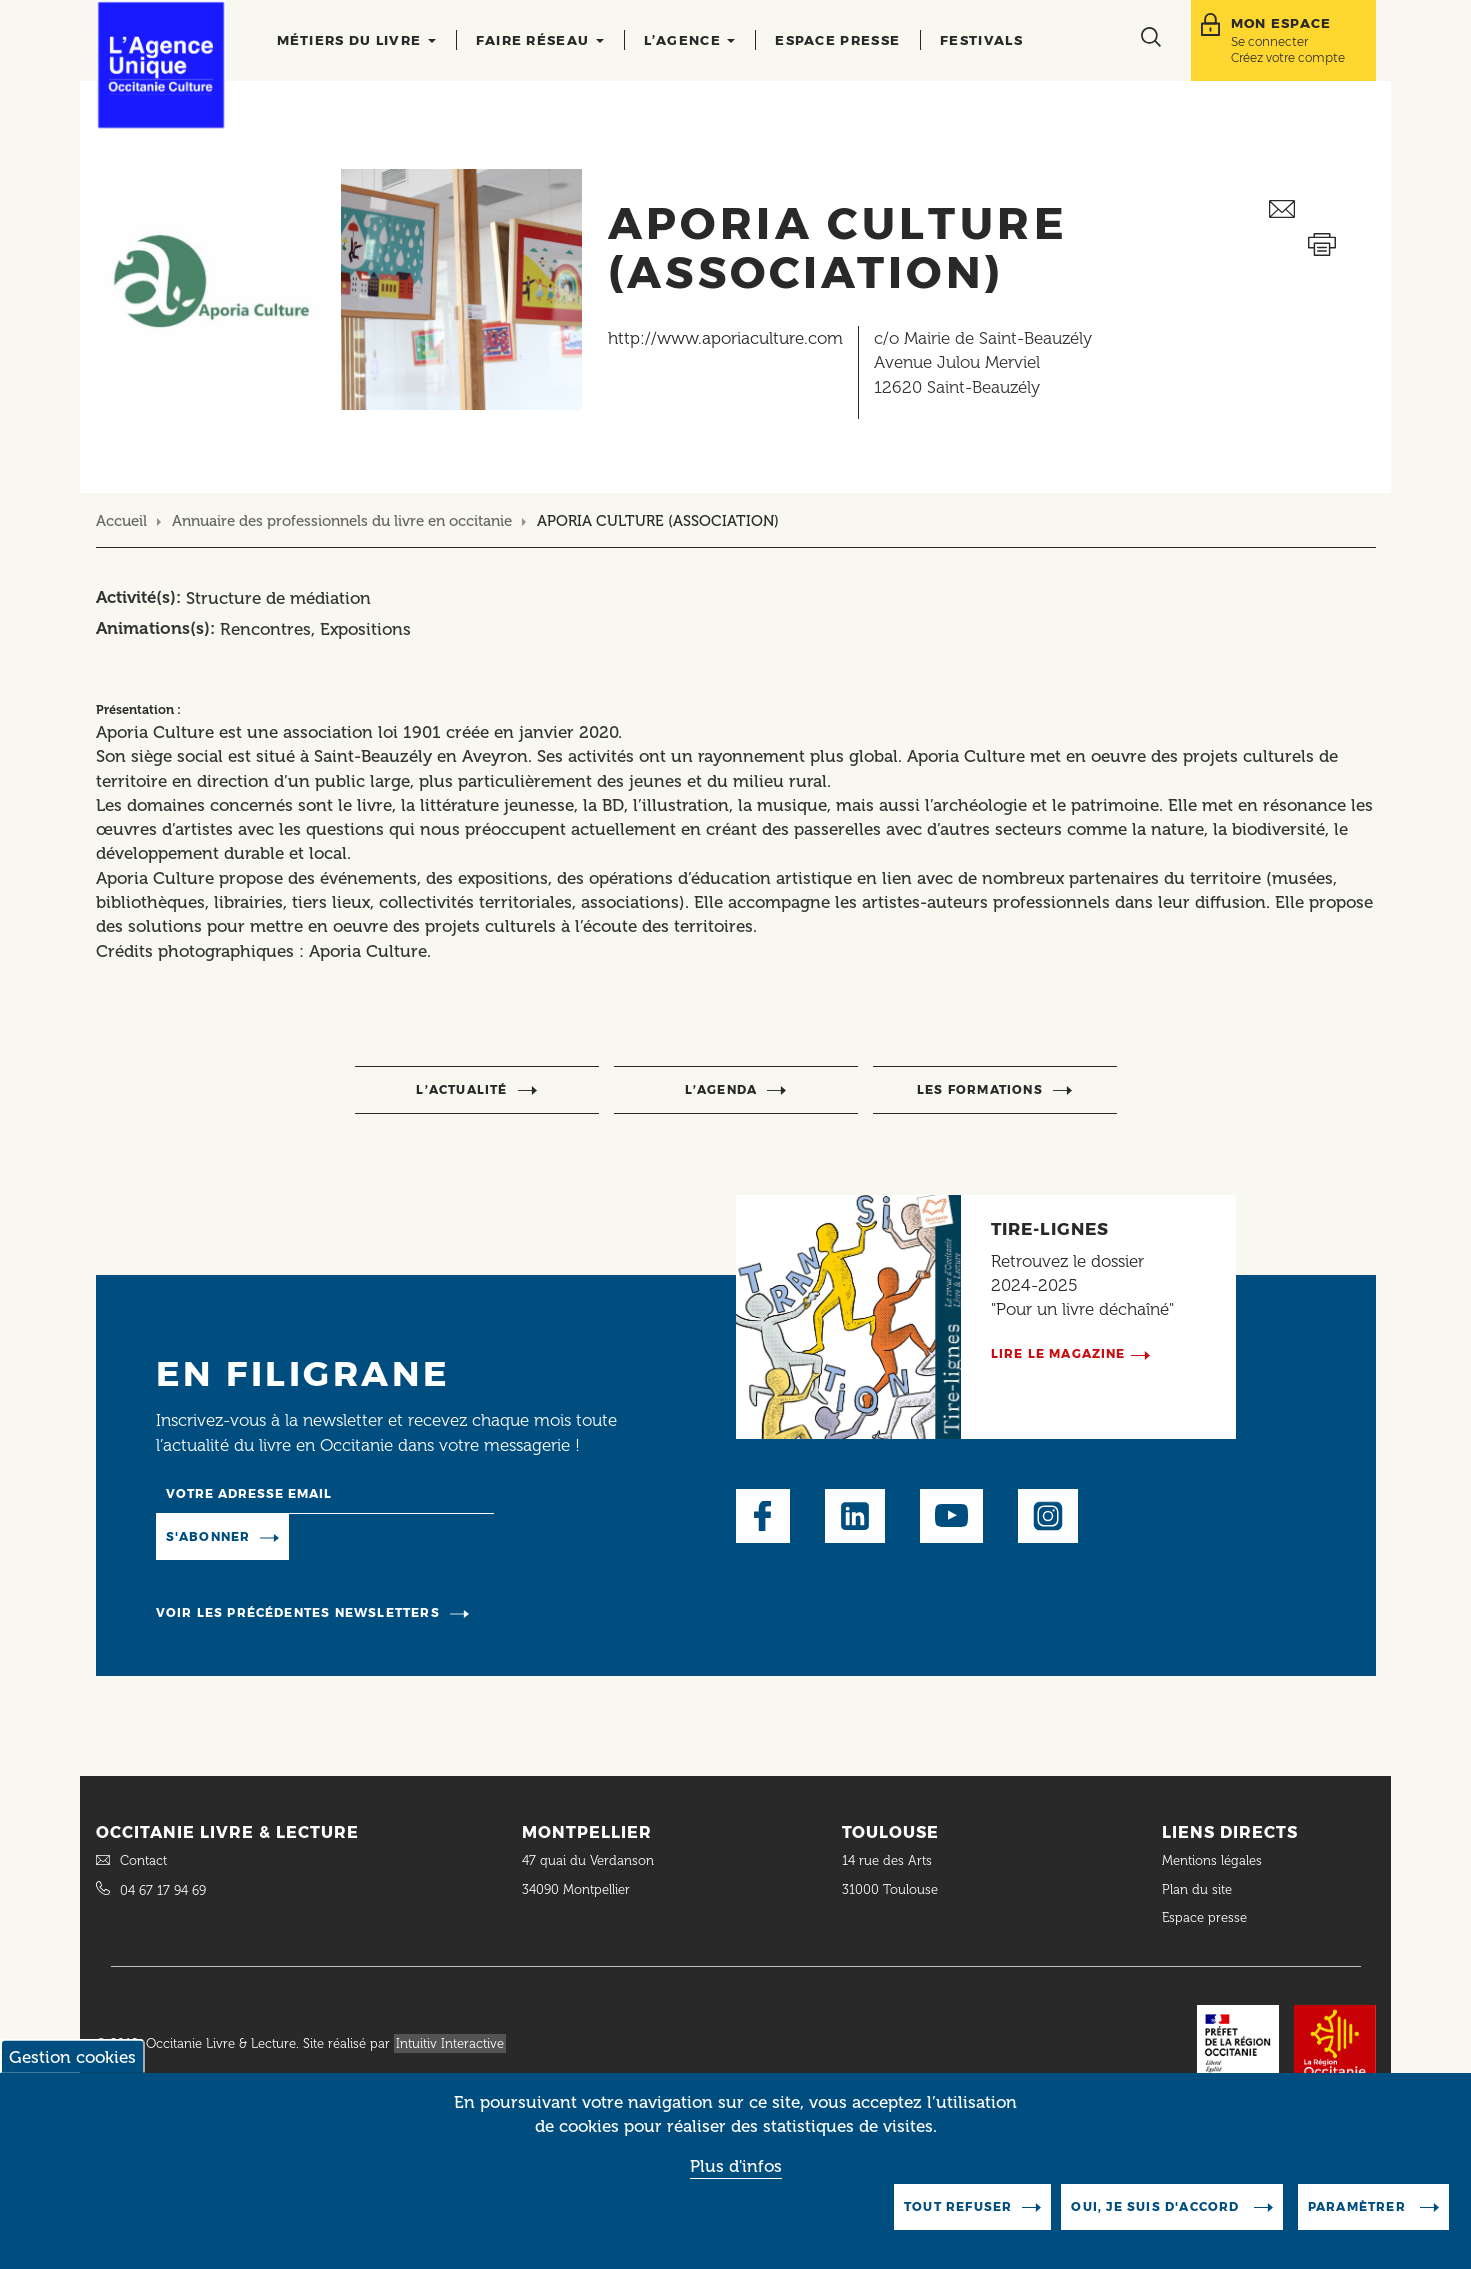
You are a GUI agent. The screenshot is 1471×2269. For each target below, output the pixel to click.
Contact (143, 1860)
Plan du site (1197, 1889)
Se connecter (1269, 41)
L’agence (690, 40)
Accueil (121, 521)
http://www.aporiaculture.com (725, 338)
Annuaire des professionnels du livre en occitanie (342, 521)
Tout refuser (958, 2206)
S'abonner (208, 1536)
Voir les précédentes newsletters (298, 1612)
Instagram (1048, 1516)
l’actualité (461, 1089)
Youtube (951, 1516)
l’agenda (721, 1089)
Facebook (763, 1516)
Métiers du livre (356, 40)
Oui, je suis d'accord (1157, 2206)
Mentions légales (1214, 1860)
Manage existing (370, 1535)
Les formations (980, 1089)
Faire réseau (540, 40)
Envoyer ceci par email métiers (1322, 209)
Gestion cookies (72, 2057)
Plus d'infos (736, 2166)
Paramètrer (1359, 2206)
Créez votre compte (1288, 57)
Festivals (981, 40)
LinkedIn (855, 1516)
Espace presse (837, 40)
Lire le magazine (1058, 1353)
